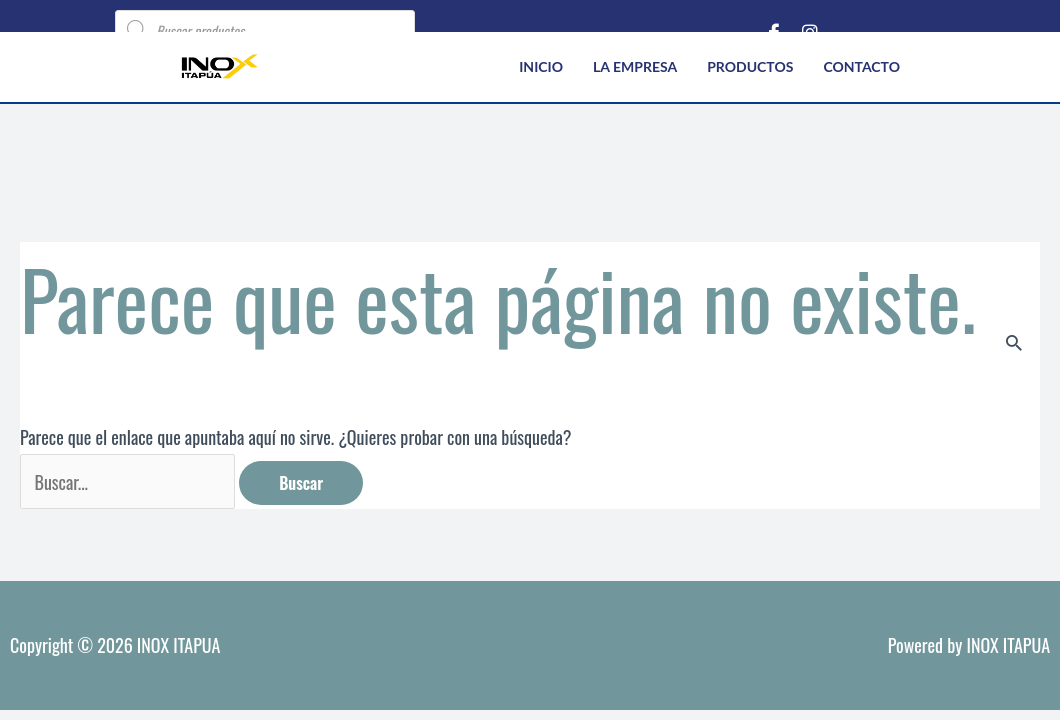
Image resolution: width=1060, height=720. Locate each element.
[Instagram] (810, 30)
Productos (750, 66)
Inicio (541, 66)
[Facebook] (774, 30)
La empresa (635, 66)
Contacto (861, 66)
